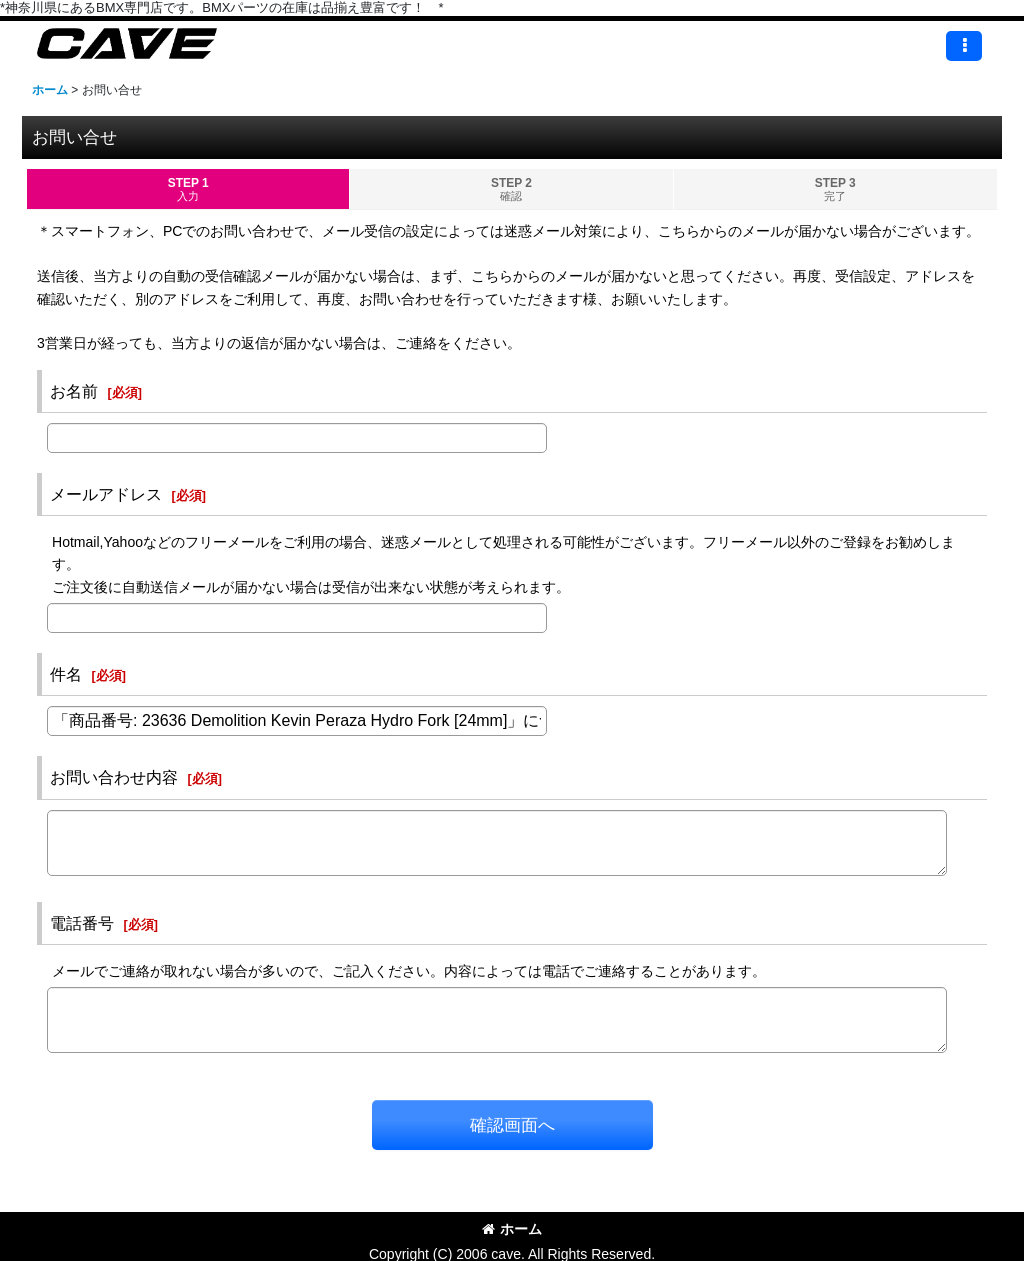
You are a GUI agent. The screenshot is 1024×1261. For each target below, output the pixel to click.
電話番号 (82, 923)
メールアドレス (106, 494)
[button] (964, 46)
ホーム (512, 1229)
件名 (66, 674)
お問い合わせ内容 (114, 777)
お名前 (74, 391)
